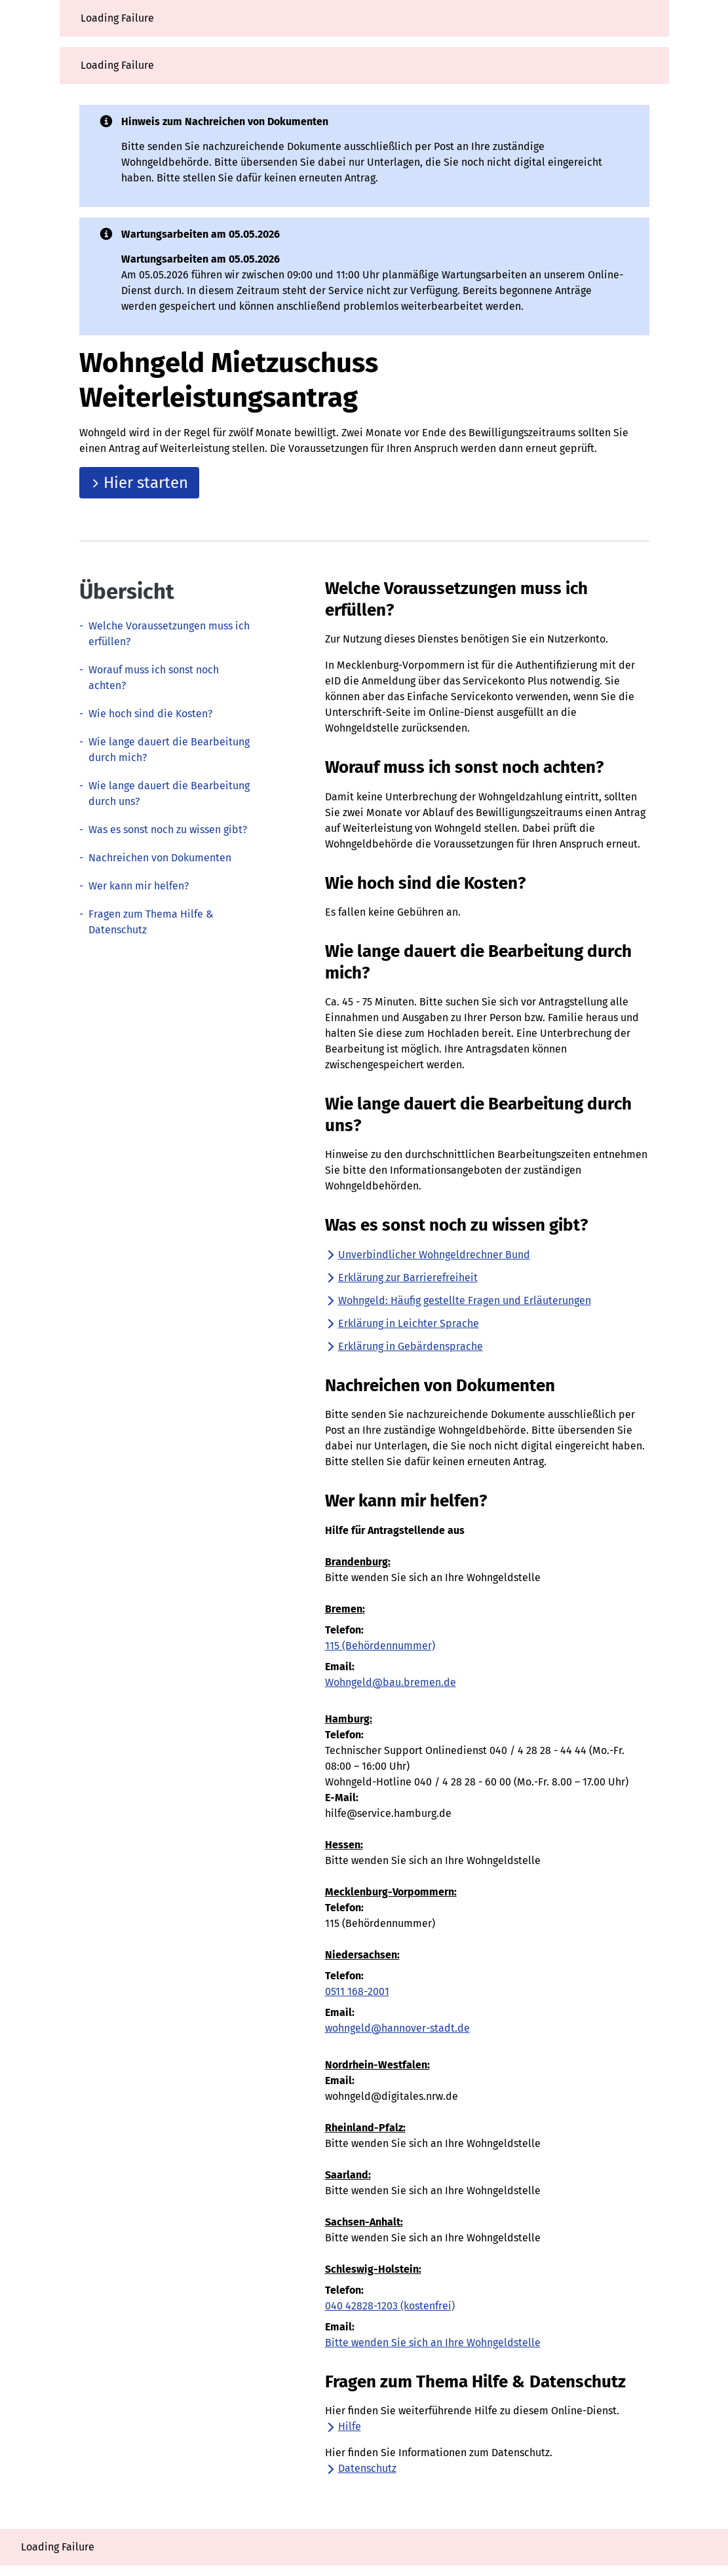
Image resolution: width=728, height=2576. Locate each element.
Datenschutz (360, 2468)
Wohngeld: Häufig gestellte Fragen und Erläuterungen (458, 1300)
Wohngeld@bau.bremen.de (390, 1682)
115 (380, 1645)
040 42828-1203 (390, 2306)
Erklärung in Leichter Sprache (402, 1323)
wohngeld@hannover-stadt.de (397, 2028)
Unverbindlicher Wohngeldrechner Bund (427, 1254)
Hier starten (139, 483)
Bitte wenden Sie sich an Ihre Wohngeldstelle (433, 2342)
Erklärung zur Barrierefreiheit (401, 1277)
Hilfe (343, 2426)
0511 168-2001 (357, 1991)
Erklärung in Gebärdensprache (404, 1346)
